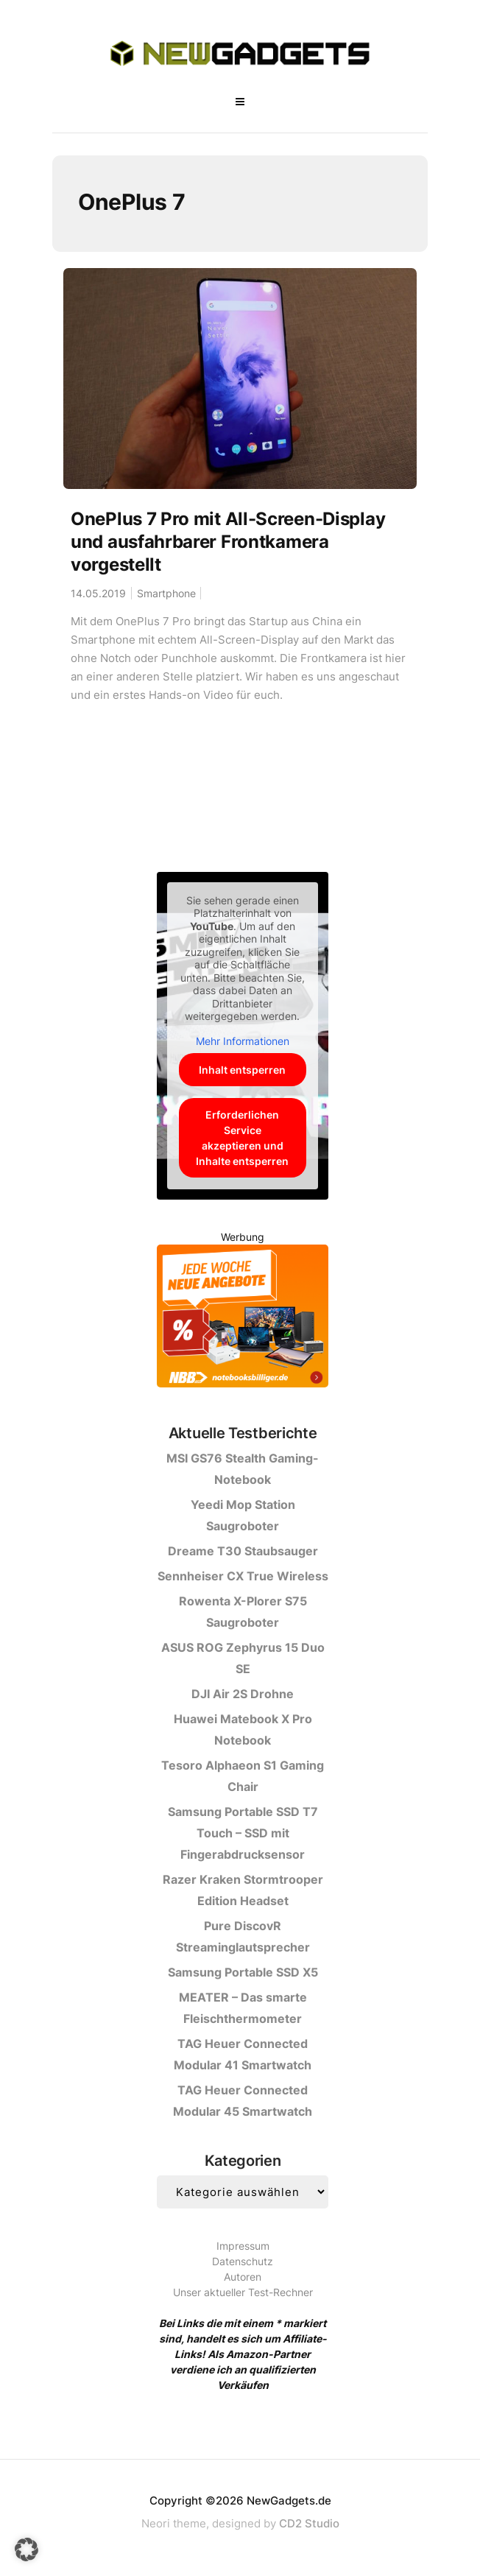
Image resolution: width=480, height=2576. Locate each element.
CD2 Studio (309, 2523)
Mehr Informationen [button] (242, 1041)
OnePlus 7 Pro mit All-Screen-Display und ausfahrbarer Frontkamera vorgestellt (228, 541)
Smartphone (166, 593)
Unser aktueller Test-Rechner (243, 2292)
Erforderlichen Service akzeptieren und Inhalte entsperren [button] (243, 1137)
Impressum (242, 2245)
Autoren (242, 2276)
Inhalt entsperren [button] (243, 1069)
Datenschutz (242, 2261)
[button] (26, 2549)
